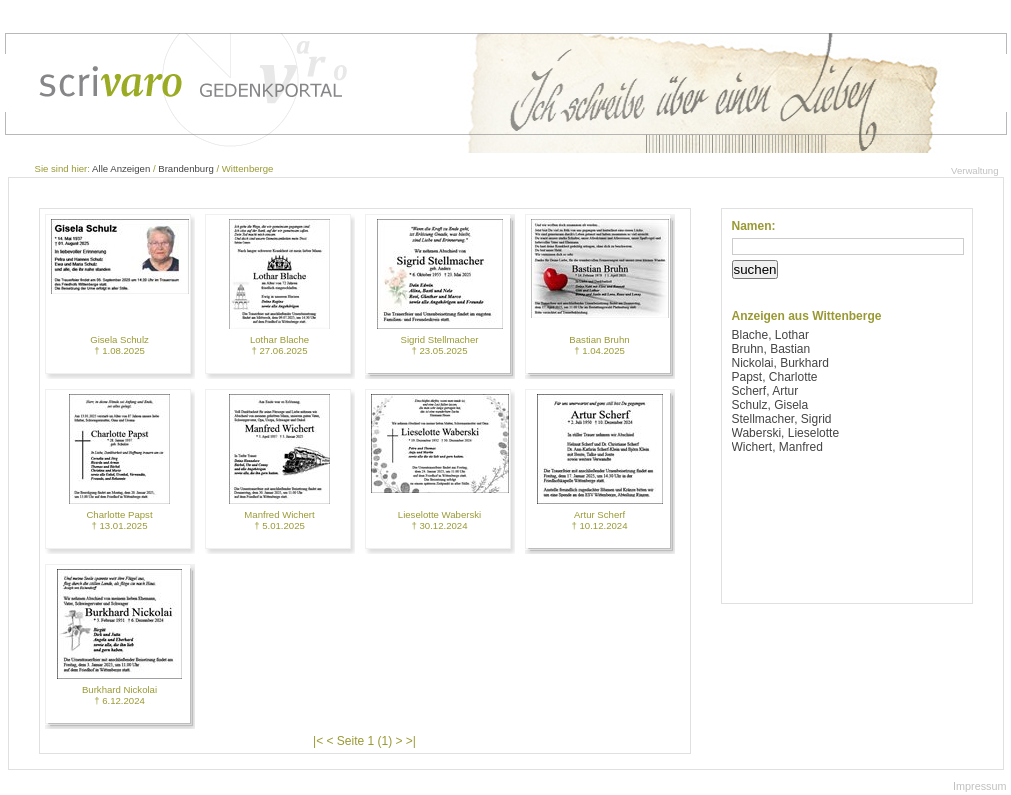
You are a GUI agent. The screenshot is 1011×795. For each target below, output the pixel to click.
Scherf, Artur (765, 391)
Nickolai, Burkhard (780, 363)
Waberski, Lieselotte (786, 433)
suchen (755, 269)
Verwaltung (974, 170)
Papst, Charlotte (775, 377)
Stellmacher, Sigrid (782, 419)
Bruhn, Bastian (771, 349)
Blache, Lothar (770, 335)
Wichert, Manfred (777, 447)
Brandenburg (185, 168)
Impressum (979, 786)
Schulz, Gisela (770, 405)
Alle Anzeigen (121, 168)
